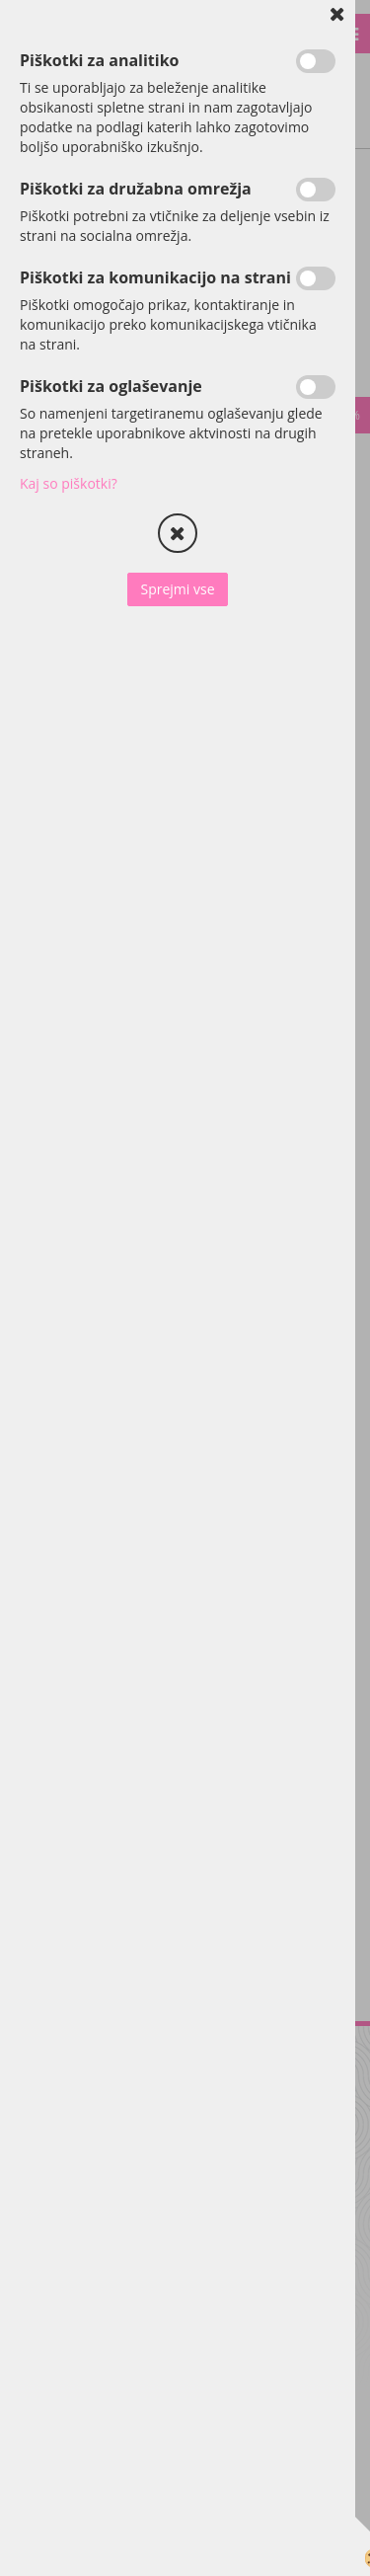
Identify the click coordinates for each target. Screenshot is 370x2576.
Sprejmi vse (177, 589)
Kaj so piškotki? (68, 483)
